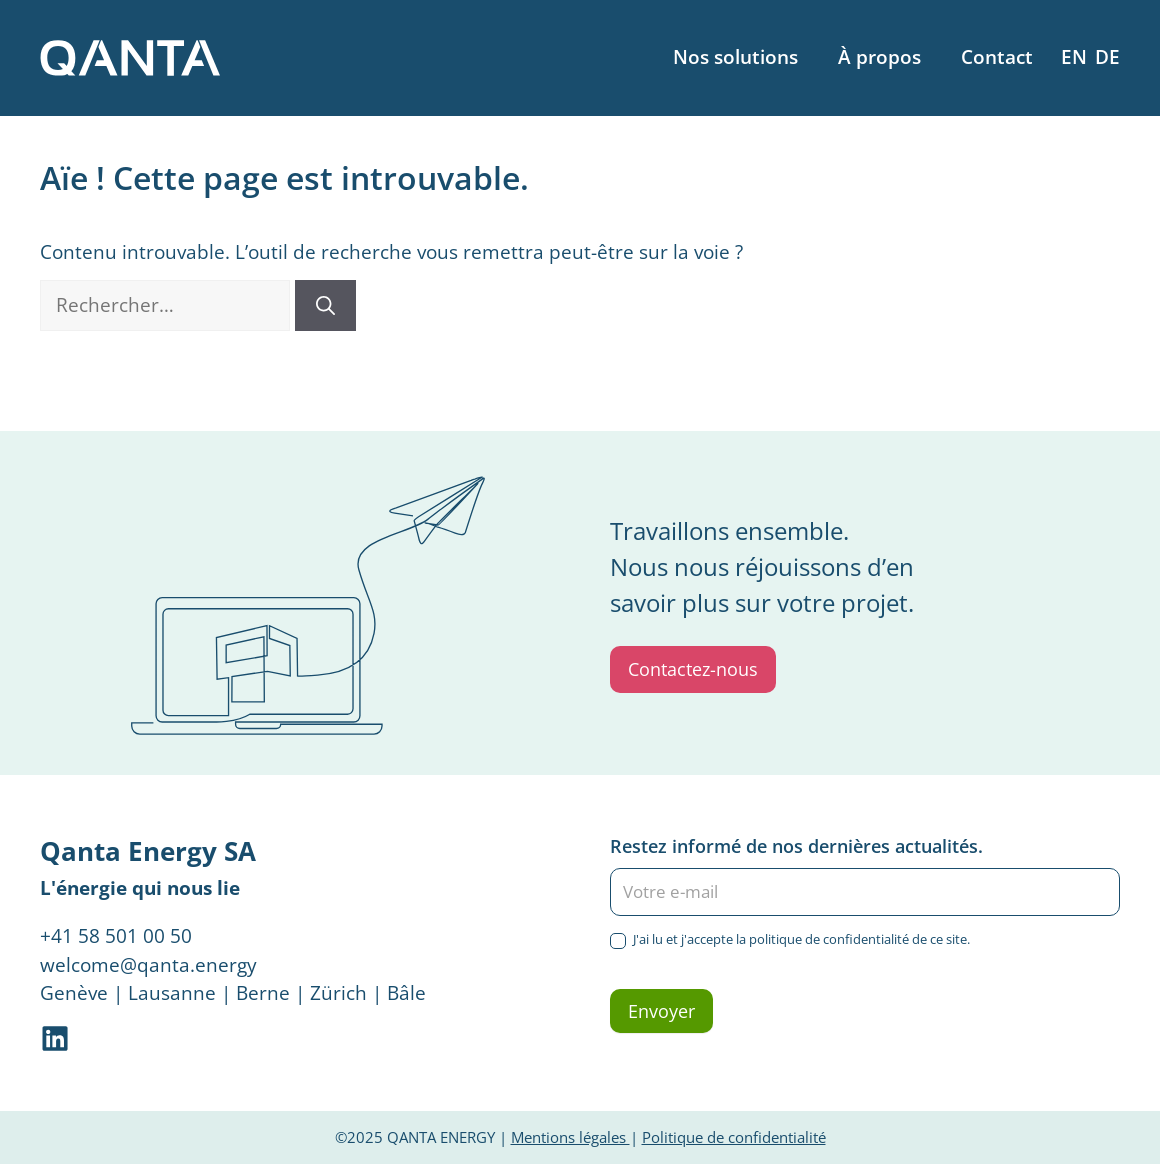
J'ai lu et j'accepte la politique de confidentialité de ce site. (790, 940)
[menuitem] (1074, 57)
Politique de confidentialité (734, 1137)
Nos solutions (735, 57)
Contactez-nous (693, 669)
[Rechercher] (325, 305)
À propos (879, 57)
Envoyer (661, 1011)
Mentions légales (570, 1137)
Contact (997, 57)
